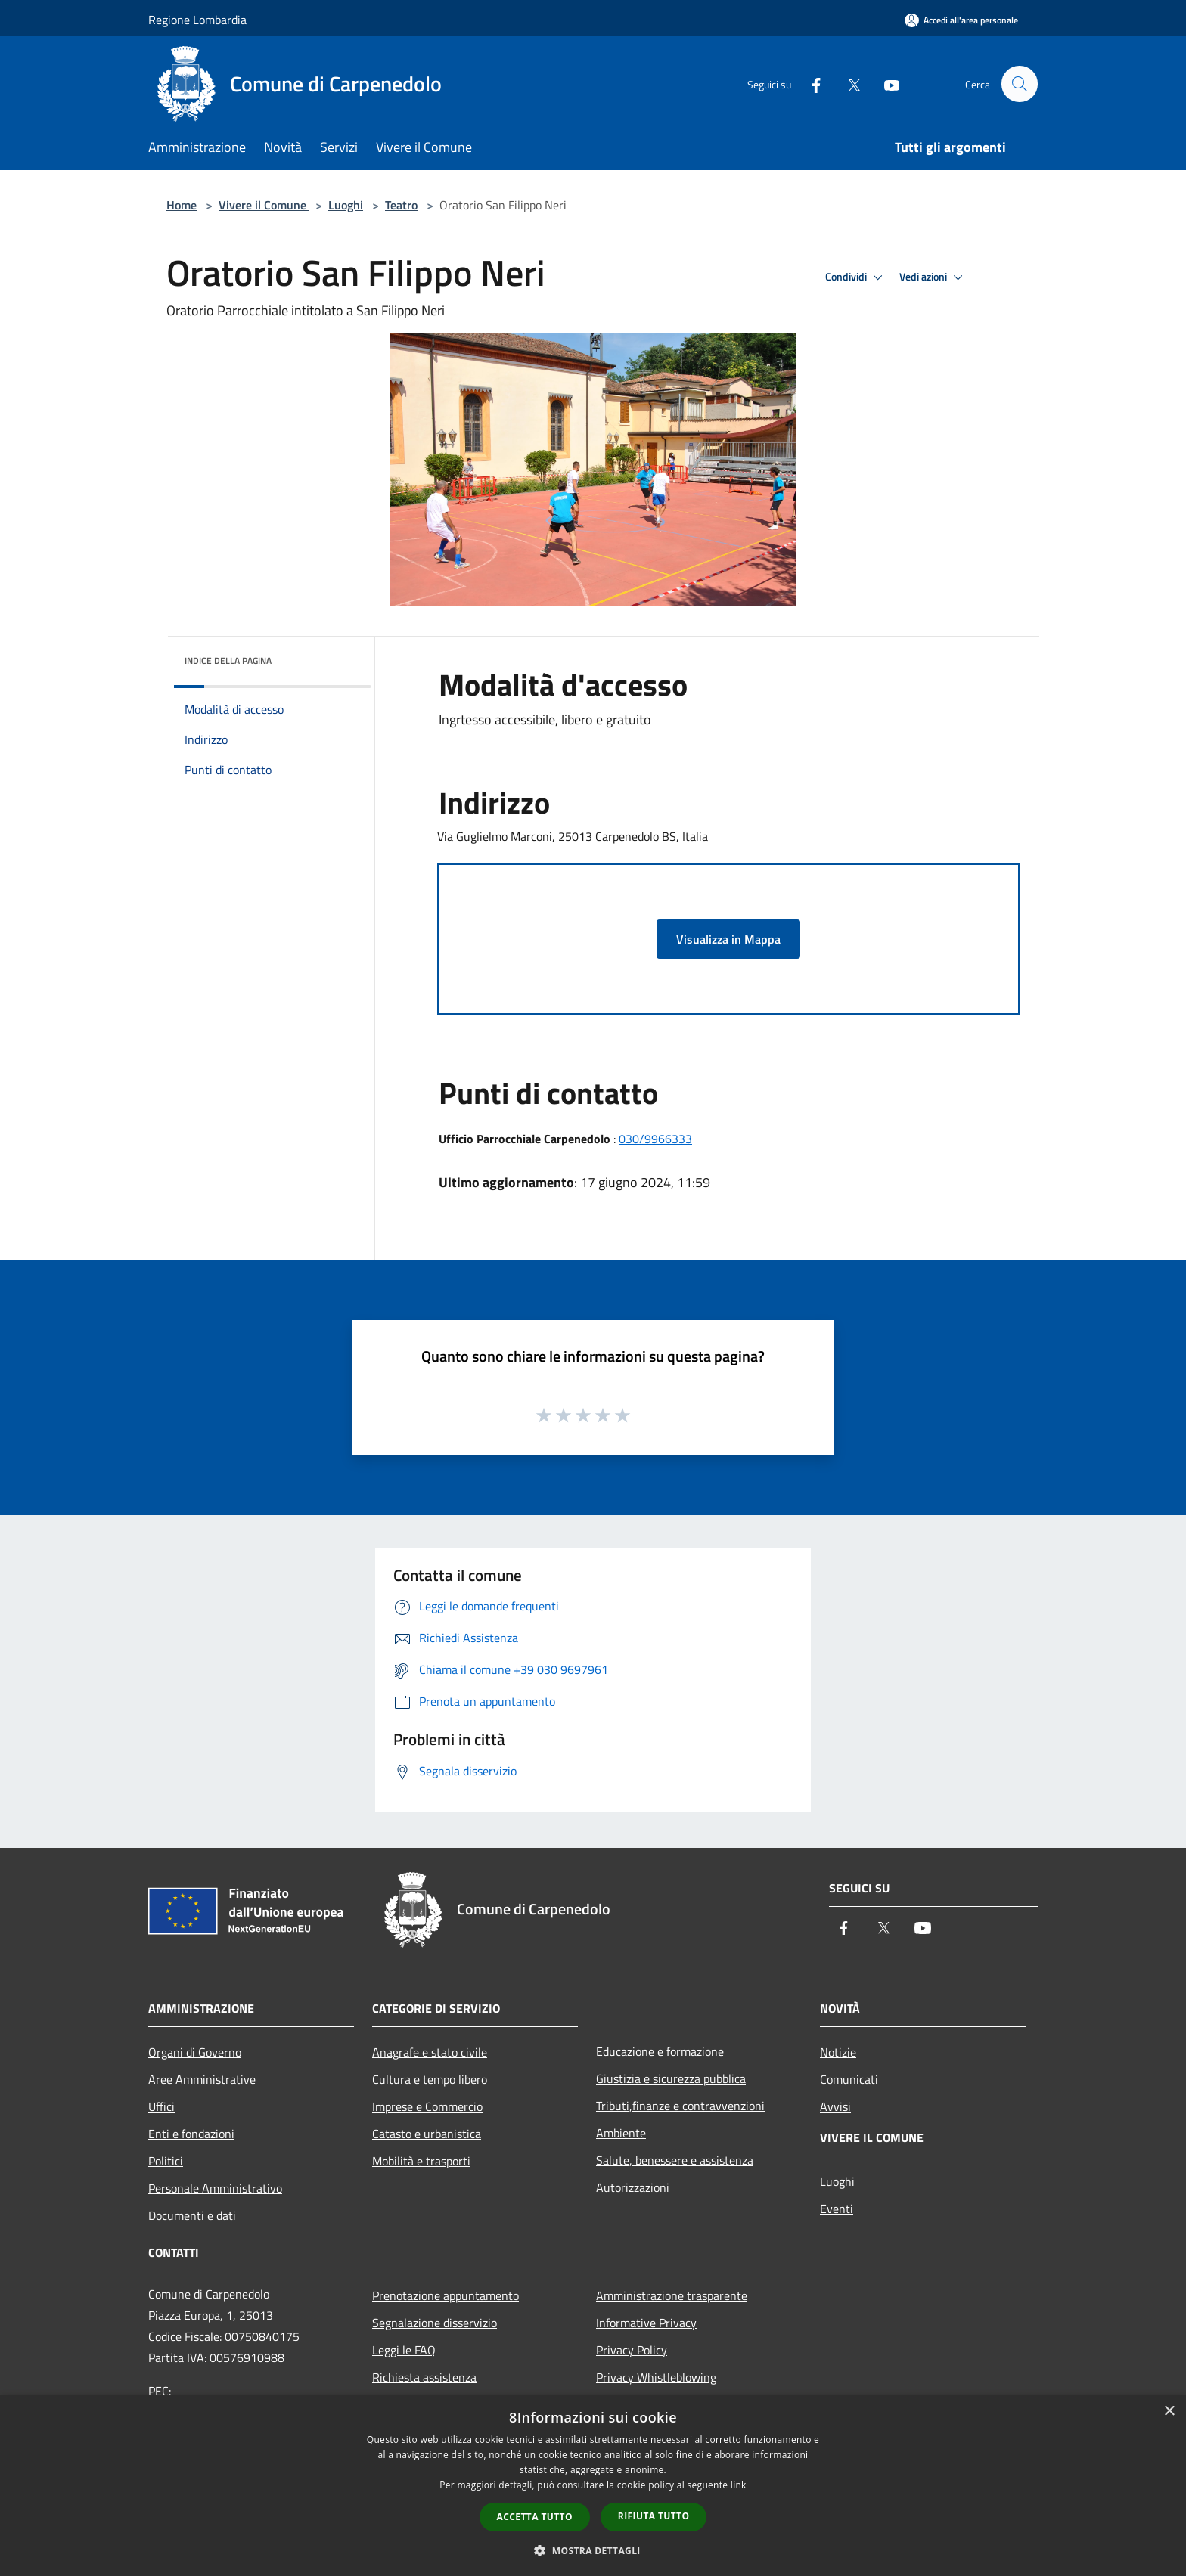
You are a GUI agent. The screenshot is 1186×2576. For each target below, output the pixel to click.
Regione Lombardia (197, 20)
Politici (165, 2161)
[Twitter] (847, 83)
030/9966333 (655, 1139)
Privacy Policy (631, 2350)
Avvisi (835, 2106)
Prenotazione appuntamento (445, 2295)
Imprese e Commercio (427, 2106)
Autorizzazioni (632, 2187)
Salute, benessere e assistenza (674, 2160)
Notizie (838, 2052)
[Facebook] (809, 83)
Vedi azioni (933, 277)
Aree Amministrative (202, 2079)
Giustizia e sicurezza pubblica (671, 2078)
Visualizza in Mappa (728, 939)
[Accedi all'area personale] (961, 20)
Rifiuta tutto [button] (654, 2515)
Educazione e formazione (660, 2051)
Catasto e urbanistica (426, 2134)
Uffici (161, 2106)
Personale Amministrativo (215, 2188)
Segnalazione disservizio (434, 2323)
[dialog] (593, 2485)
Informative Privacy (646, 2323)
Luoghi (345, 205)
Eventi (836, 2208)
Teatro (401, 205)
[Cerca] (1019, 84)
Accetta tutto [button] (535, 2516)
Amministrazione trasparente (671, 2295)
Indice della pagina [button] (228, 660)
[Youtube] (885, 83)
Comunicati (849, 2079)
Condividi (856, 277)
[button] (593, 2550)
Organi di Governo (194, 2052)
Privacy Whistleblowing (656, 2377)
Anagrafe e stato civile (429, 2052)
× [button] (1169, 2411)
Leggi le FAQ (404, 2350)
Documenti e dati (192, 2215)
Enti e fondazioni (191, 2134)
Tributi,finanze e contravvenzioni (680, 2106)
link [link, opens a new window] (739, 2484)
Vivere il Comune (264, 205)
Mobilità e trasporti (421, 2161)
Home (181, 205)
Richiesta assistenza (424, 2377)
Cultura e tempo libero (429, 2079)
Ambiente (621, 2133)
